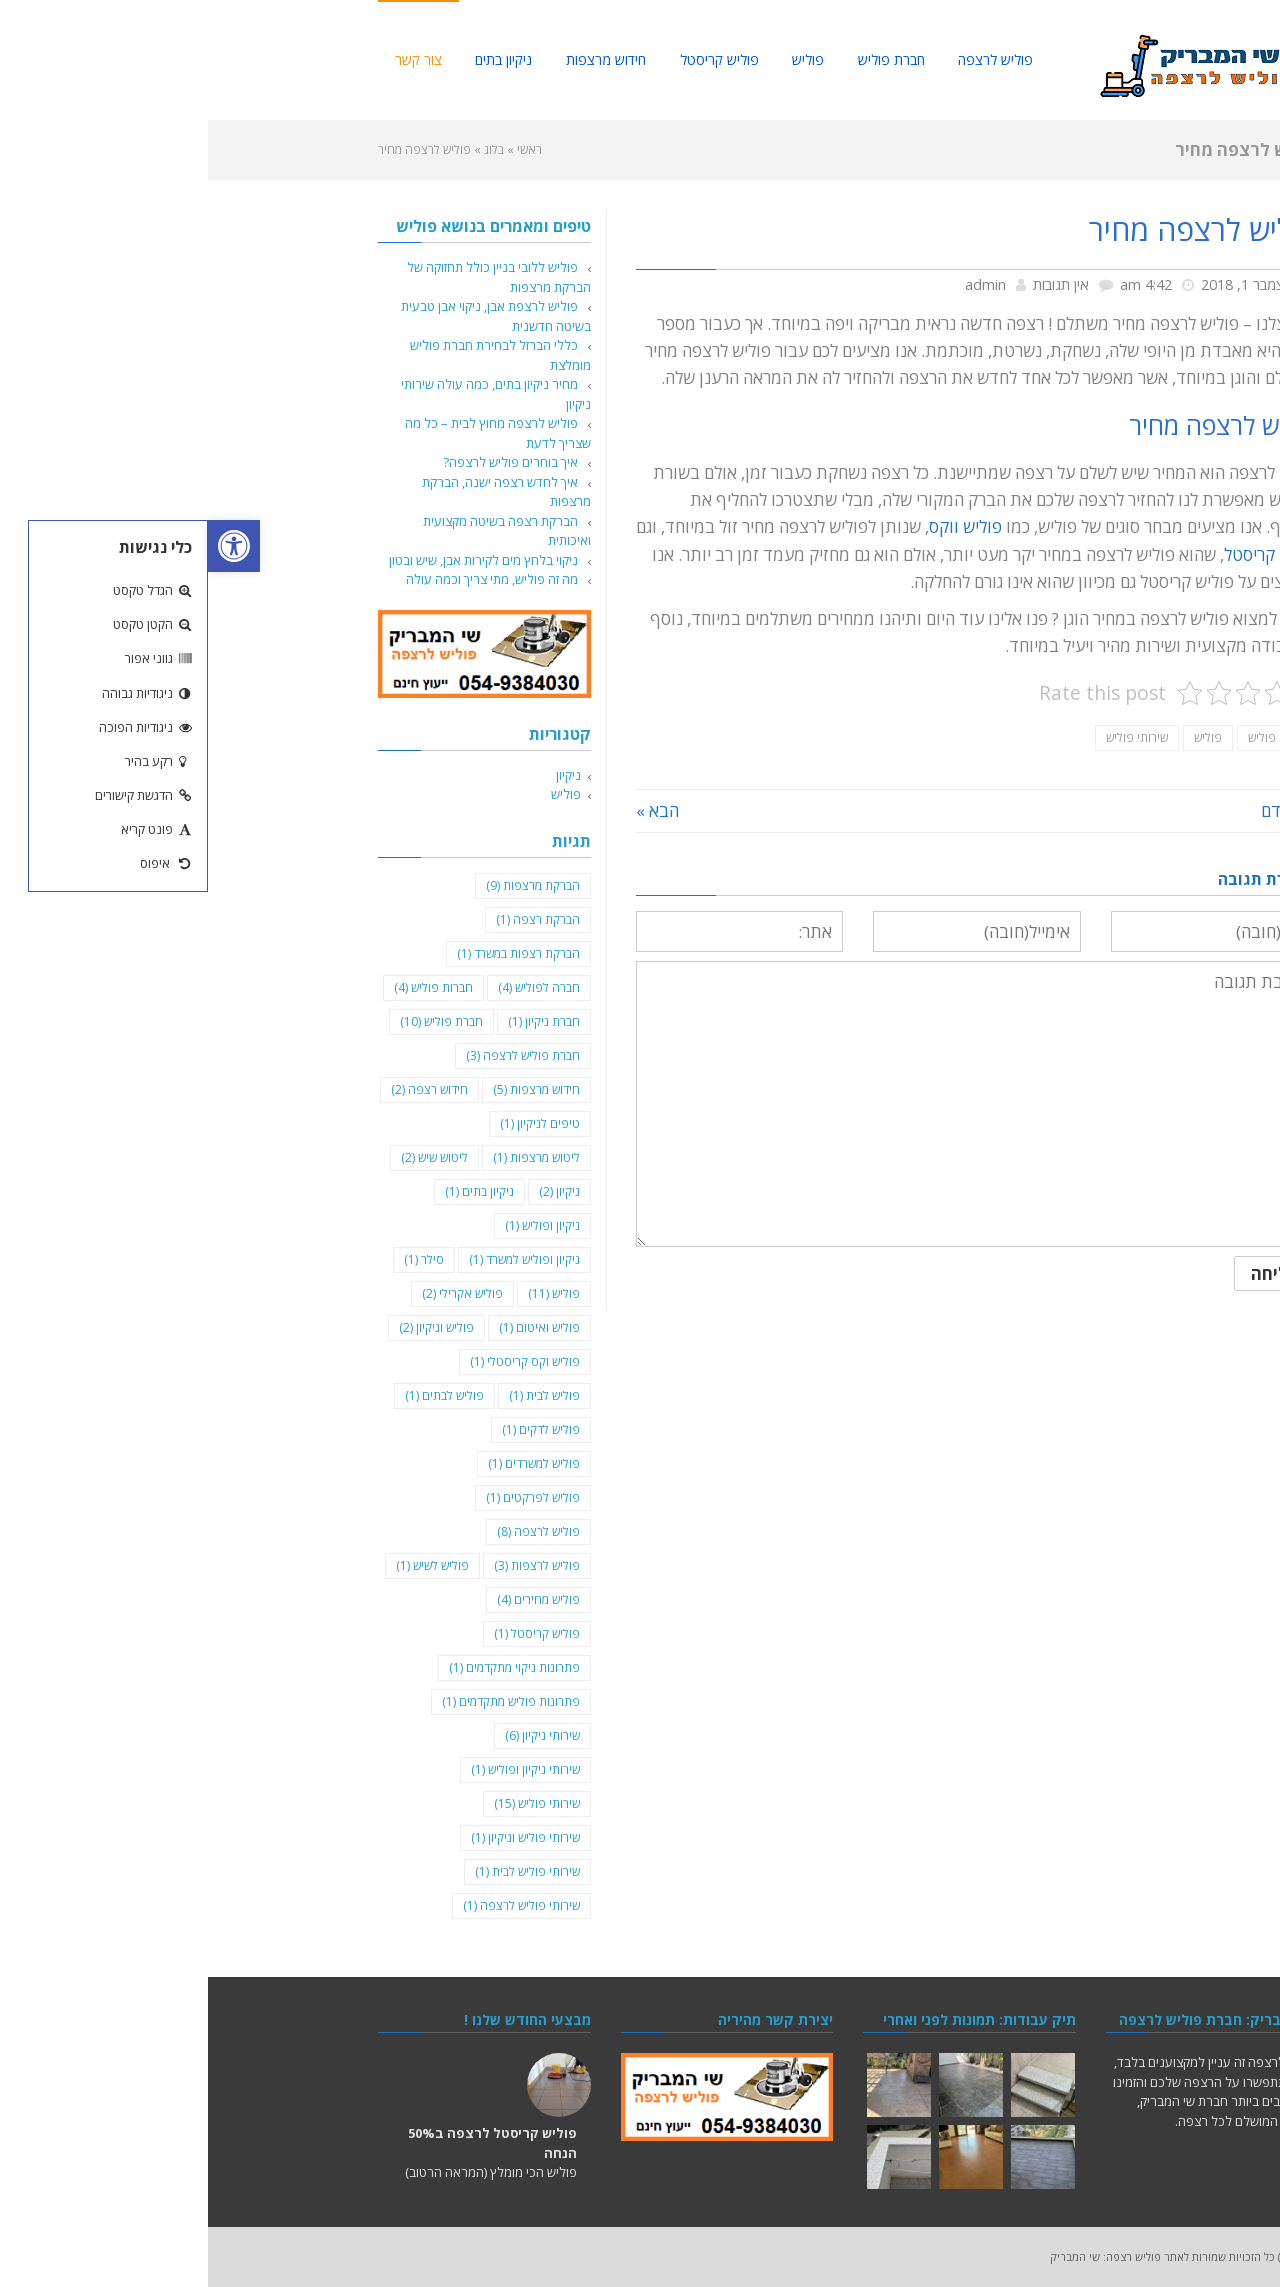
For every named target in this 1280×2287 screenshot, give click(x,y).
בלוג (286, 149)
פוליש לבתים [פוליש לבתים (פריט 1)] (236, 1395)
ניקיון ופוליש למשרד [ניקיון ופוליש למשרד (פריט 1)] (316, 1259)
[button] (26, 546)
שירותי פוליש (929, 737)
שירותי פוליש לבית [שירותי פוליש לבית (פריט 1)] (319, 1871)
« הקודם (1081, 810)
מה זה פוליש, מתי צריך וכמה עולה (284, 579)
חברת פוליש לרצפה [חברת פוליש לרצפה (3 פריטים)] (315, 1055)
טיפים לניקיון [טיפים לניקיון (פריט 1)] (332, 1123)
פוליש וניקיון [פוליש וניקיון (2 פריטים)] (228, 1327)
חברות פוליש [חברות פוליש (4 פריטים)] (225, 987)
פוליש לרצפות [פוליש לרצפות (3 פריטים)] (329, 1565)
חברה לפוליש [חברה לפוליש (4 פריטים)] (331, 987)
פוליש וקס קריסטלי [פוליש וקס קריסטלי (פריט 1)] (317, 1361)
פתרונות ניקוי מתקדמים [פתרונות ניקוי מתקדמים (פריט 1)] (306, 1667)
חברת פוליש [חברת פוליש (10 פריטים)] (233, 1021)
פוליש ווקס (757, 526)
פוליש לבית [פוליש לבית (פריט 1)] (336, 1395)
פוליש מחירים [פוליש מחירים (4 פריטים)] (330, 1599)
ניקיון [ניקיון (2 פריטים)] (351, 1191)
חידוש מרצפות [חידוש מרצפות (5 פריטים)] (328, 1089)
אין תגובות (853, 284)
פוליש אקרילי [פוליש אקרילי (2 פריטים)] (254, 1293)
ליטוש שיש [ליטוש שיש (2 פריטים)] (226, 1157)
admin (777, 284)
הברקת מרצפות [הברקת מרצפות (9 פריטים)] (325, 885)
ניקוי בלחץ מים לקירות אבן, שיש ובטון (275, 560)
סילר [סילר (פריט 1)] (216, 1259)
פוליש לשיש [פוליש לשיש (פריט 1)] (224, 1565)
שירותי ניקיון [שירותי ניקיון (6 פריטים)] (334, 1735)
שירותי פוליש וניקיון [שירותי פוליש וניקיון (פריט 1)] (317, 1837)
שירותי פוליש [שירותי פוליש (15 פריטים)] (329, 1803)
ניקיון (360, 775)
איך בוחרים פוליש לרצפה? (302, 462)
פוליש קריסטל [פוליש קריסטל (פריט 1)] (329, 1633)
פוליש (1000, 737)
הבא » (449, 810)
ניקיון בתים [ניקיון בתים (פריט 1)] (271, 1191)
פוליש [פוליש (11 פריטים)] (346, 1293)
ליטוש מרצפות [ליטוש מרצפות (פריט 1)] (328, 1157)
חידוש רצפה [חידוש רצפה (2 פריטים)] (221, 1089)
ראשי (321, 149)
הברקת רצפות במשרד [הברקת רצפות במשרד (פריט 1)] (310, 953)
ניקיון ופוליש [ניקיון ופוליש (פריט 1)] (334, 1225)
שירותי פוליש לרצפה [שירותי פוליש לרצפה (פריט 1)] (313, 1905)
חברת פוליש (1069, 737)
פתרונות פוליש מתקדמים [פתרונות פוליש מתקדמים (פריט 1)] (303, 1701)
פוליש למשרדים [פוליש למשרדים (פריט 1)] (326, 1463)
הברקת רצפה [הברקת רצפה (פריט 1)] (330, 919)
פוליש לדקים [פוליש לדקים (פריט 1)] (333, 1429)
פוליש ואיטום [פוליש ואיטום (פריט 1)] (331, 1327)
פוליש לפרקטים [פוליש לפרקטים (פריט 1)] (325, 1497)
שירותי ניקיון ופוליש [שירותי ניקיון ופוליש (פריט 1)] (317, 1769)
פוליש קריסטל (1063, 554)
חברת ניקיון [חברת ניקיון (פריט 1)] (336, 1021)
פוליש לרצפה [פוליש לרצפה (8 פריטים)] (330, 1531)
